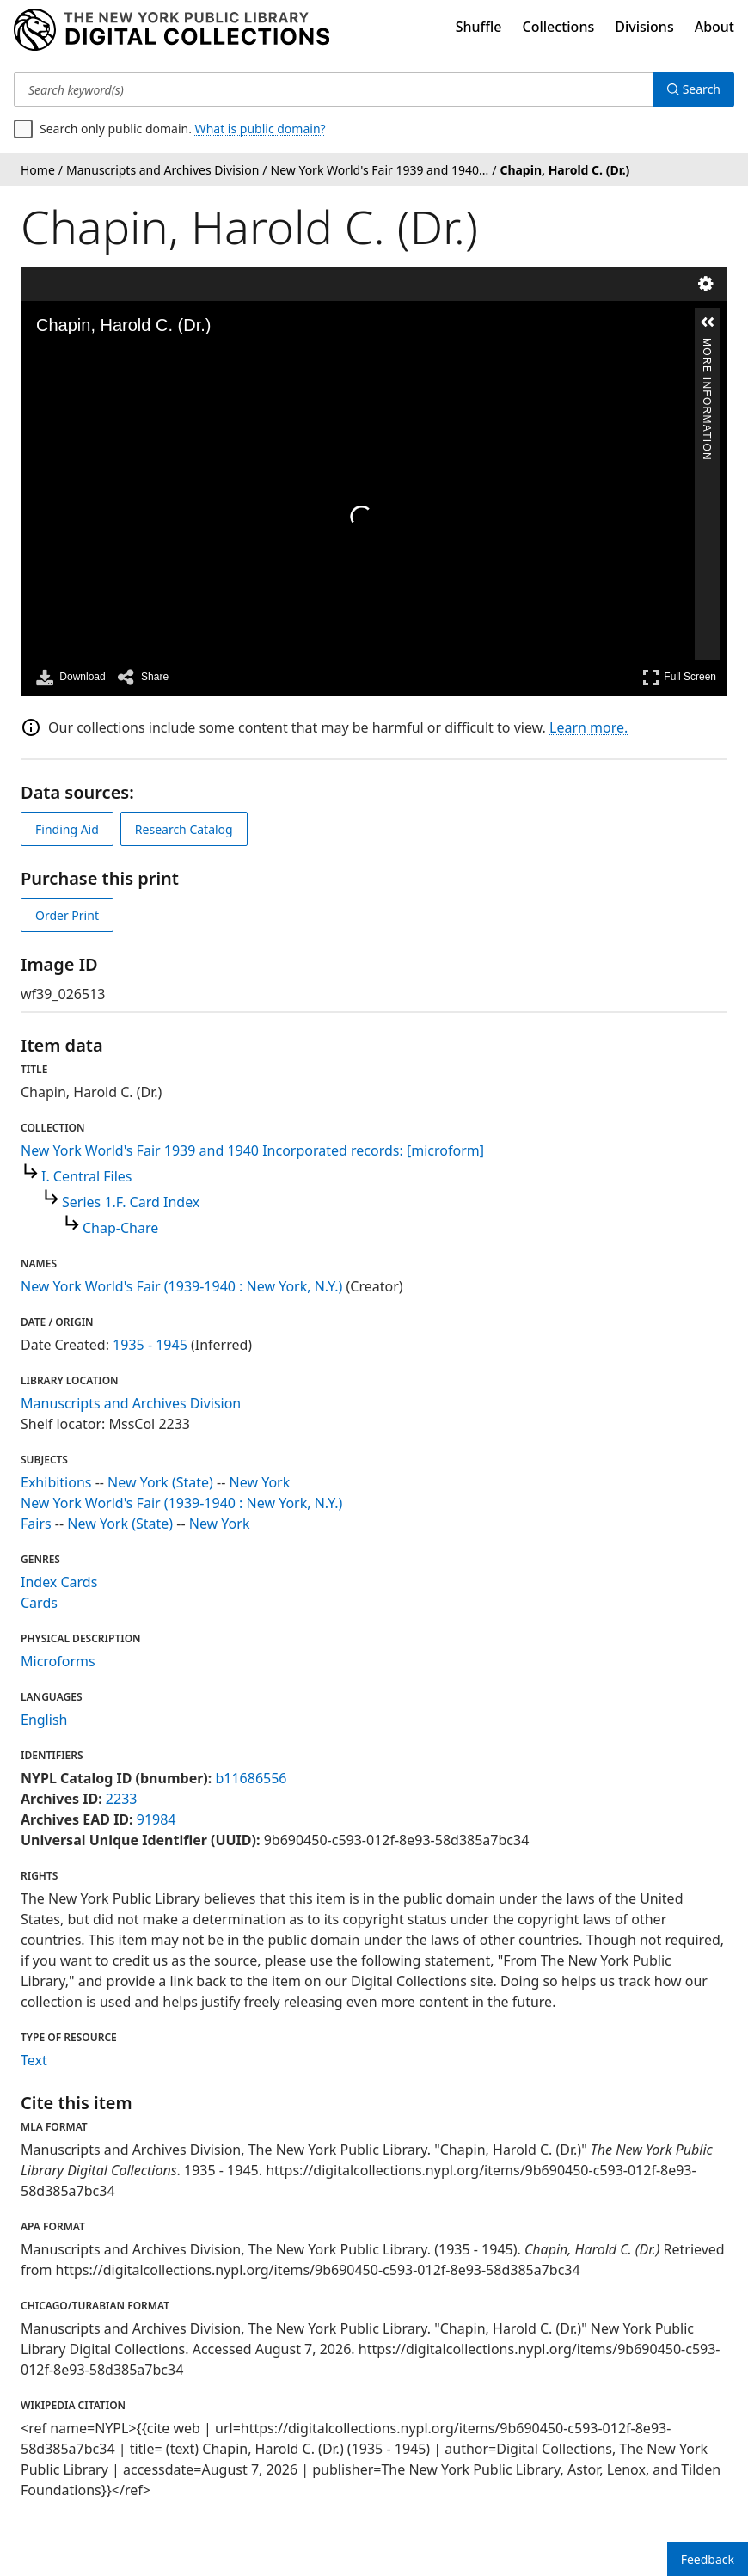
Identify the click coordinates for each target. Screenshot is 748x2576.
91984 (156, 1819)
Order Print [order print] (67, 915)
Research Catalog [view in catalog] (184, 829)
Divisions (644, 26)
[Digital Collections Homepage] (171, 30)
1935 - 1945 (150, 1344)
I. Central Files (86, 1176)
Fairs (36, 1523)
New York (260, 1482)
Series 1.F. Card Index (130, 1202)
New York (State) (160, 1482)
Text (34, 2060)
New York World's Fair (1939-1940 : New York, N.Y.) (181, 1286)
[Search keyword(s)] (333, 89)
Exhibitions (56, 1482)
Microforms (58, 1661)
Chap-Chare (120, 1227)
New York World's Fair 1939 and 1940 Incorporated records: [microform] (252, 1150)
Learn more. (588, 727)
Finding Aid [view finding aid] (67, 829)
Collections (559, 26)
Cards (39, 1602)
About (714, 26)
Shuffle (479, 26)
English (44, 1719)
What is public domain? (260, 128)
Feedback (707, 2559)
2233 (122, 1798)
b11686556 (250, 1778)
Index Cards (59, 1582)
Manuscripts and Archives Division (131, 1403)
